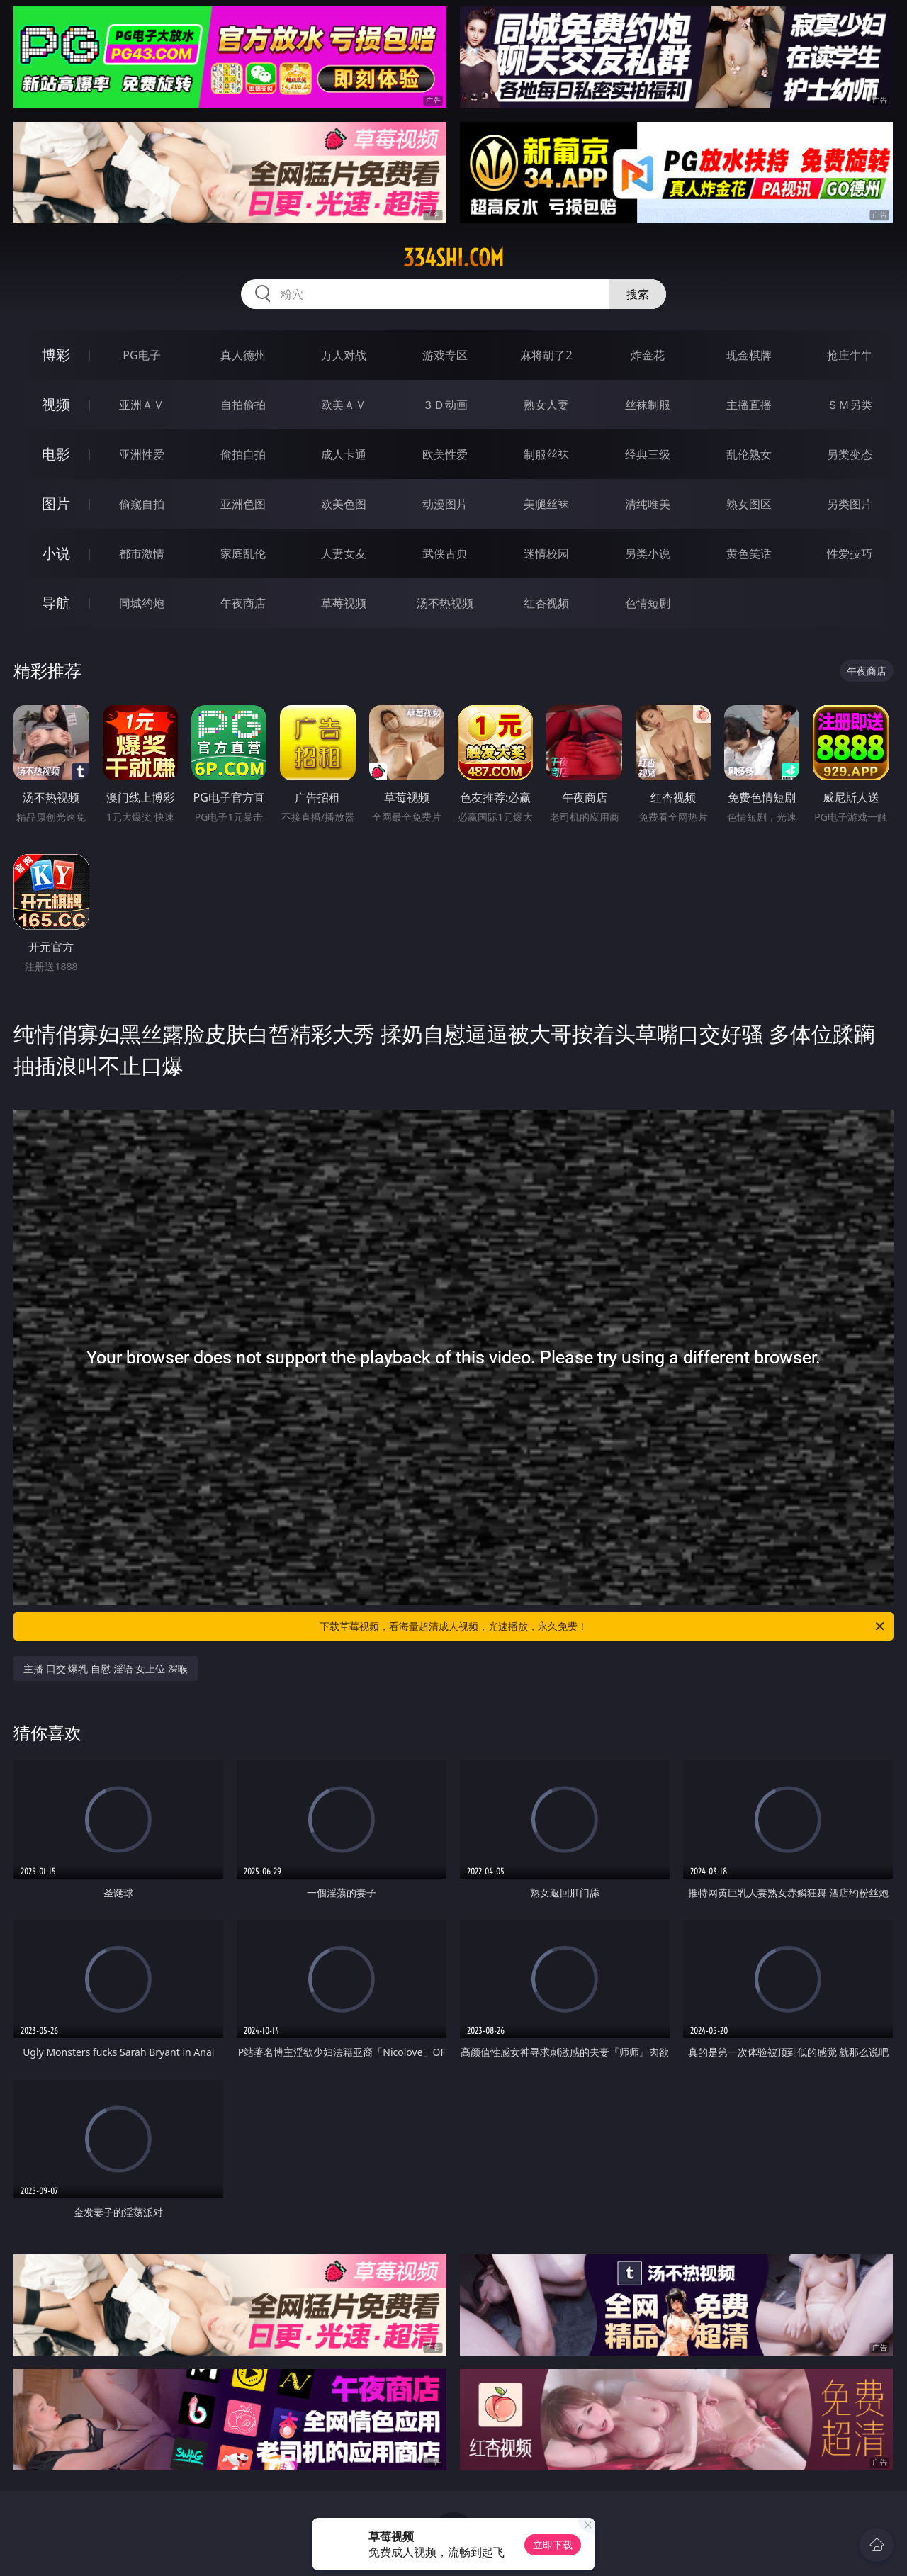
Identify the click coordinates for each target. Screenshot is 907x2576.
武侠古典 (445, 553)
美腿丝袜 (546, 504)
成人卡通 (343, 454)
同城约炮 (141, 603)
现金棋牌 (749, 355)
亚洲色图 (243, 504)
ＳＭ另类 (849, 404)
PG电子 (141, 355)
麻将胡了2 (546, 355)
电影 (56, 453)
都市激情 (141, 553)
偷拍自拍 (243, 454)
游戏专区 (445, 355)
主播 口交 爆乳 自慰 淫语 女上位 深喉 (105, 1668)
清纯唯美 (647, 504)
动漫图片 (445, 504)
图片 (56, 503)
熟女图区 (749, 504)
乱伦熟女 (749, 454)
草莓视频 (343, 603)
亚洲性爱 (141, 454)
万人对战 (343, 355)
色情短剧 (647, 603)
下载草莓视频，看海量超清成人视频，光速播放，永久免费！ (603, 1626)
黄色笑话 (749, 553)
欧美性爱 (445, 454)
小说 (56, 553)
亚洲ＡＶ (141, 404)
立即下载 (553, 2544)
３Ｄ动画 (445, 404)
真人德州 (243, 355)
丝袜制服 (647, 404)
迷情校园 (546, 553)
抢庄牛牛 (849, 355)
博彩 (56, 354)
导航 (56, 602)
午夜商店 (243, 603)
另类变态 (849, 454)
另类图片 (849, 504)
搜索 (637, 294)
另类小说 (647, 553)
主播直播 (749, 404)
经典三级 (647, 454)
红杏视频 (546, 603)
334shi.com (453, 258)
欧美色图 (343, 504)
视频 (56, 404)
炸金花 (648, 355)
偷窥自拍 (141, 504)
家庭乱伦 (243, 553)
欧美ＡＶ (343, 404)
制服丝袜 (546, 454)
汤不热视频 (445, 603)
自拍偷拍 (243, 404)
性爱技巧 (849, 553)
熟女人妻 (546, 404)
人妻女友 (343, 553)
